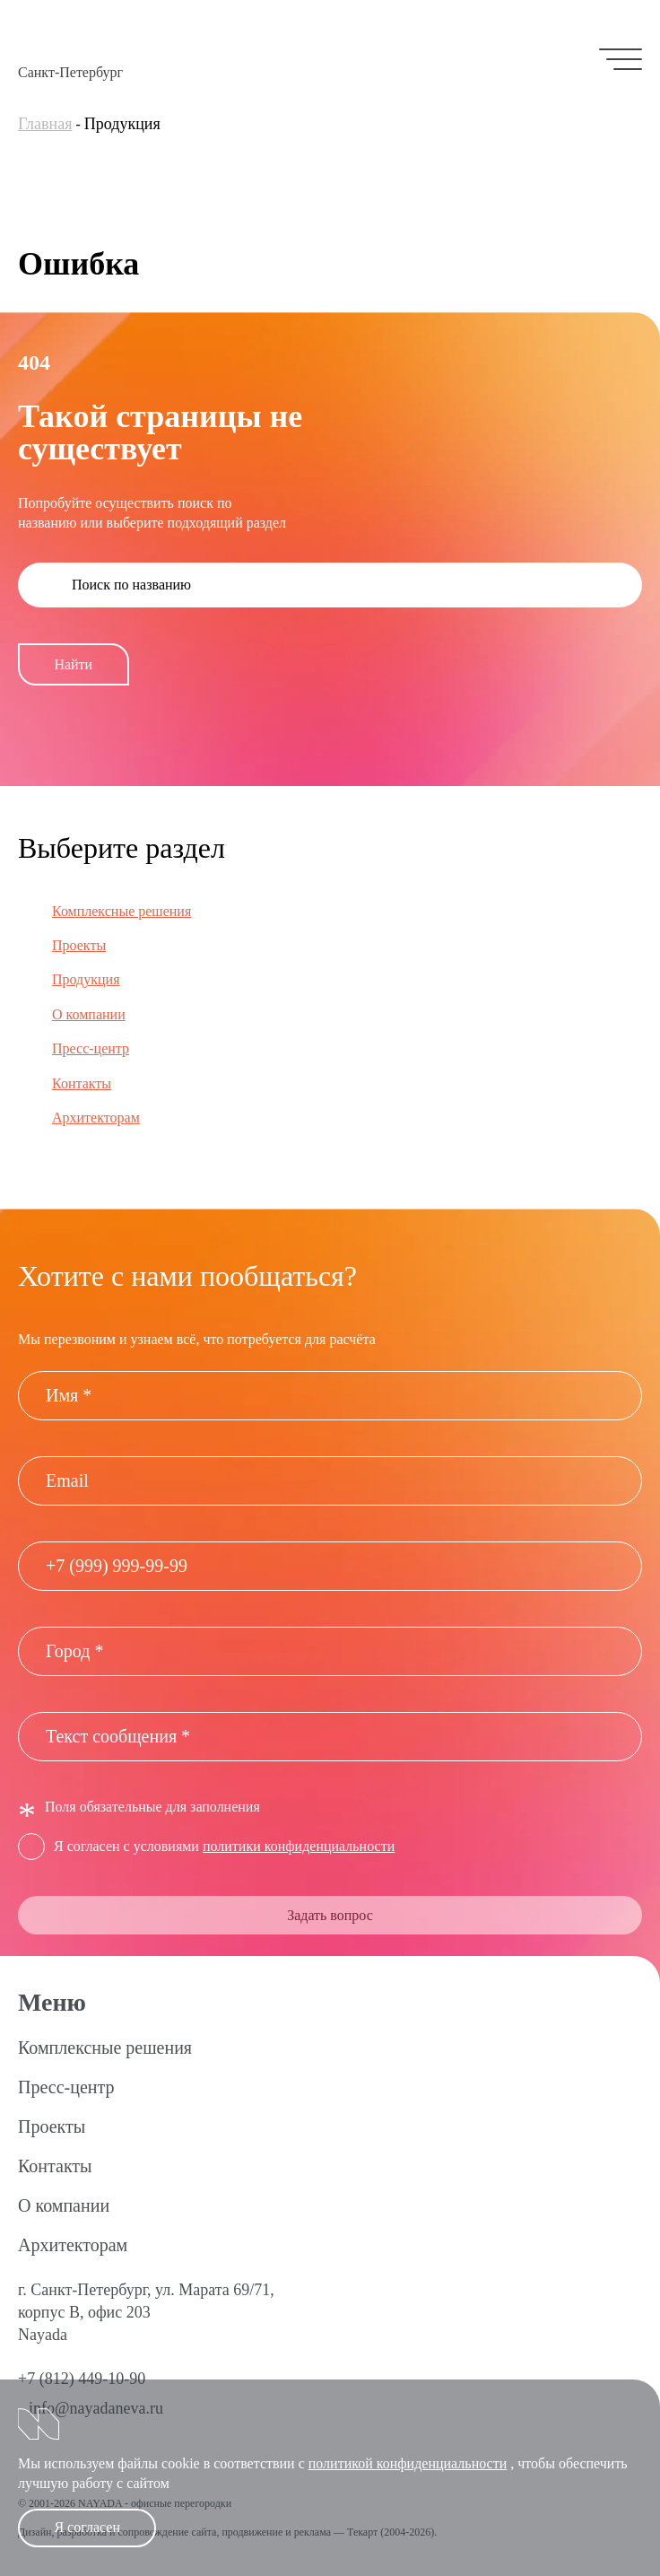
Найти (73, 664)
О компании (89, 1014)
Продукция (86, 979)
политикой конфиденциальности (408, 2463)
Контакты (81, 1083)
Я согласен (87, 2527)
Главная (45, 124)
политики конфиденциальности (299, 1846)
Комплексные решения (121, 911)
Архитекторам (96, 1117)
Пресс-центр (90, 1048)
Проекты (79, 945)
